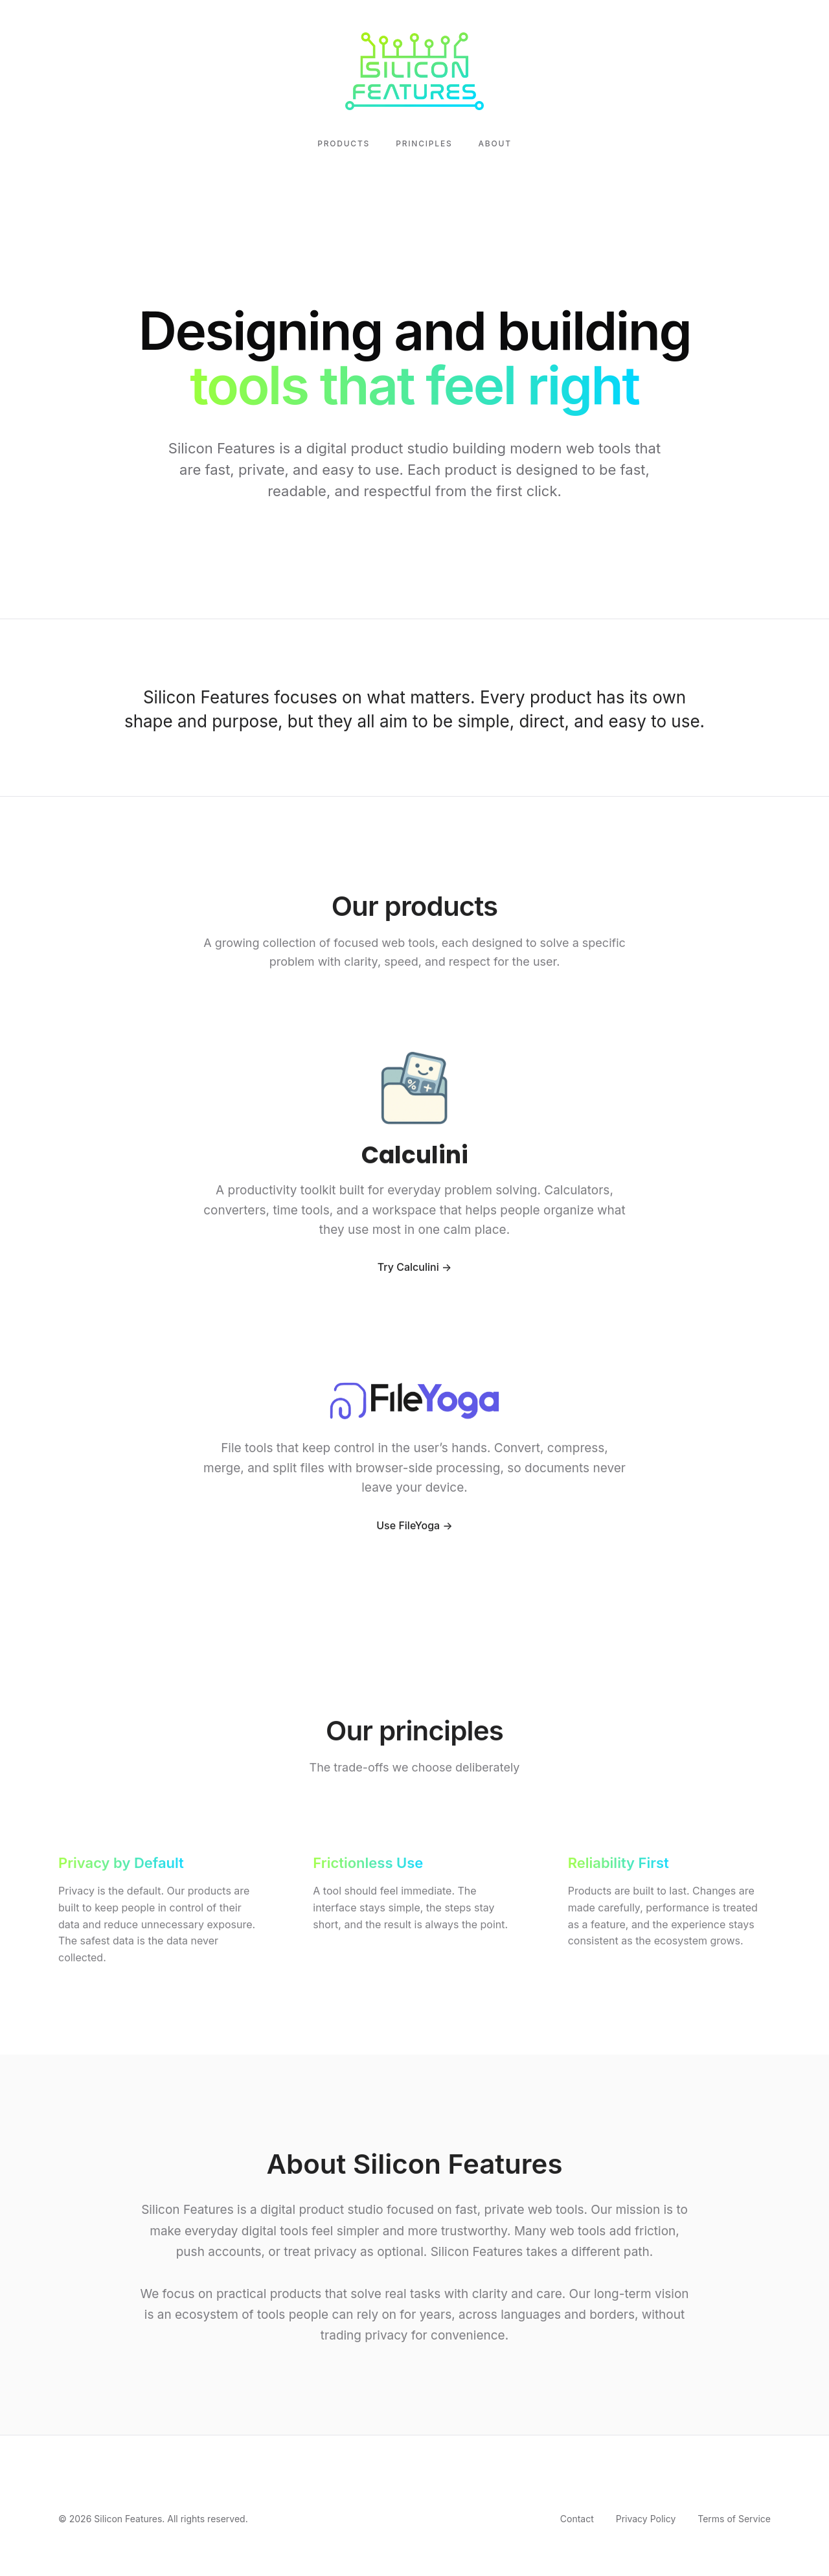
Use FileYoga (408, 1526)
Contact (577, 2518)
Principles (424, 143)
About (495, 143)
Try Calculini (408, 1268)
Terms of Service (734, 2518)
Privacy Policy (646, 2518)
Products (343, 143)
